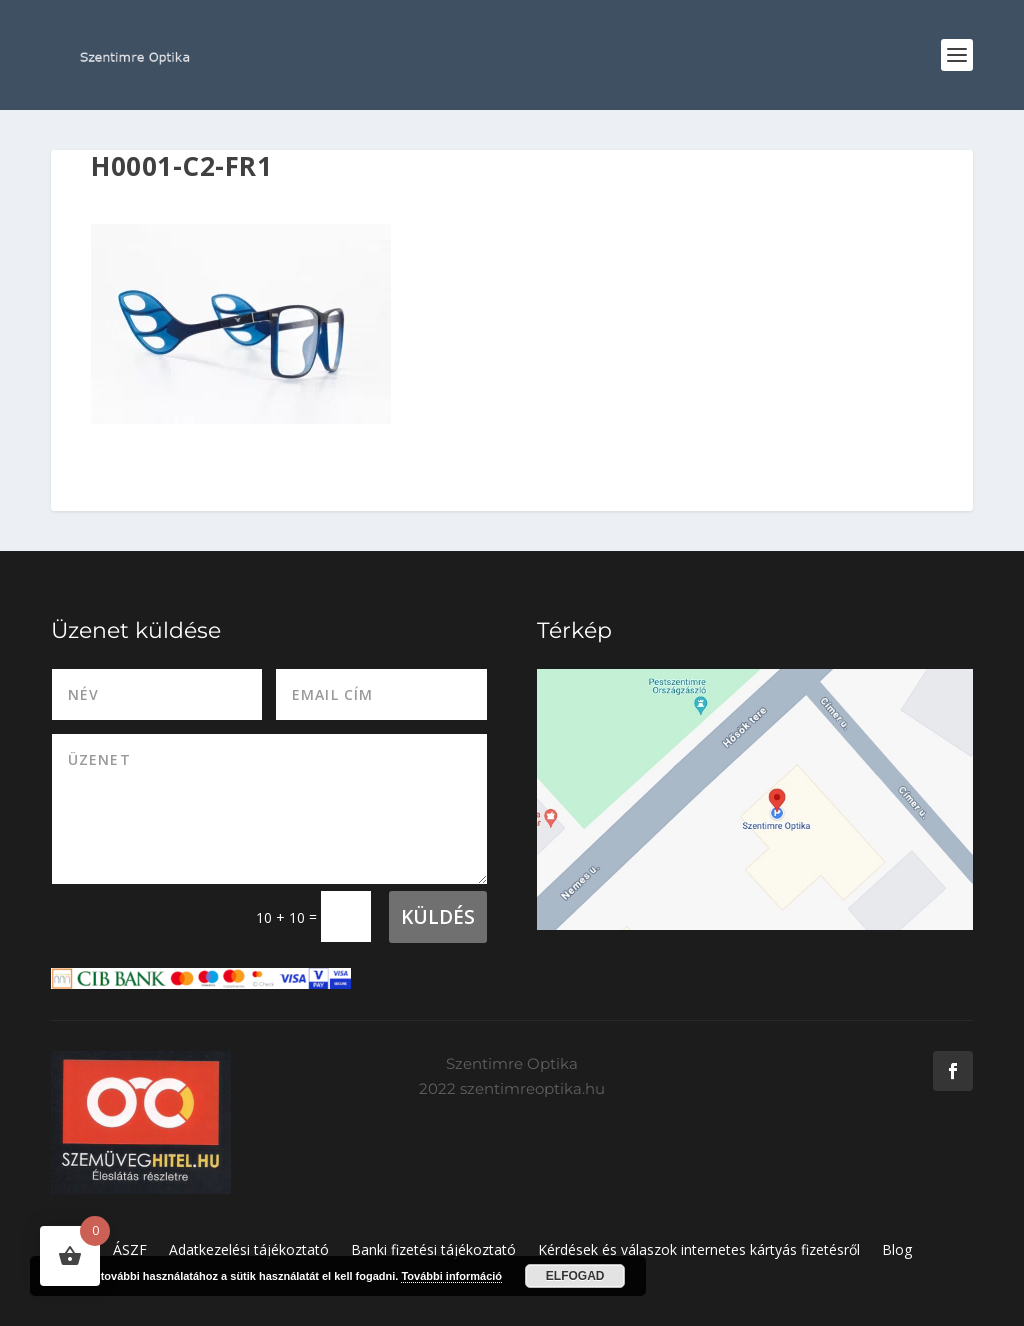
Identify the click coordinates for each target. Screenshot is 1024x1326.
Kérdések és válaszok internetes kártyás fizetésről (699, 1251)
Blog (897, 1251)
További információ (451, 1276)
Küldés (438, 917)
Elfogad (575, 1276)
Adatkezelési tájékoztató (249, 1251)
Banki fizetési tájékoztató (433, 1251)
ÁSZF (130, 1251)
